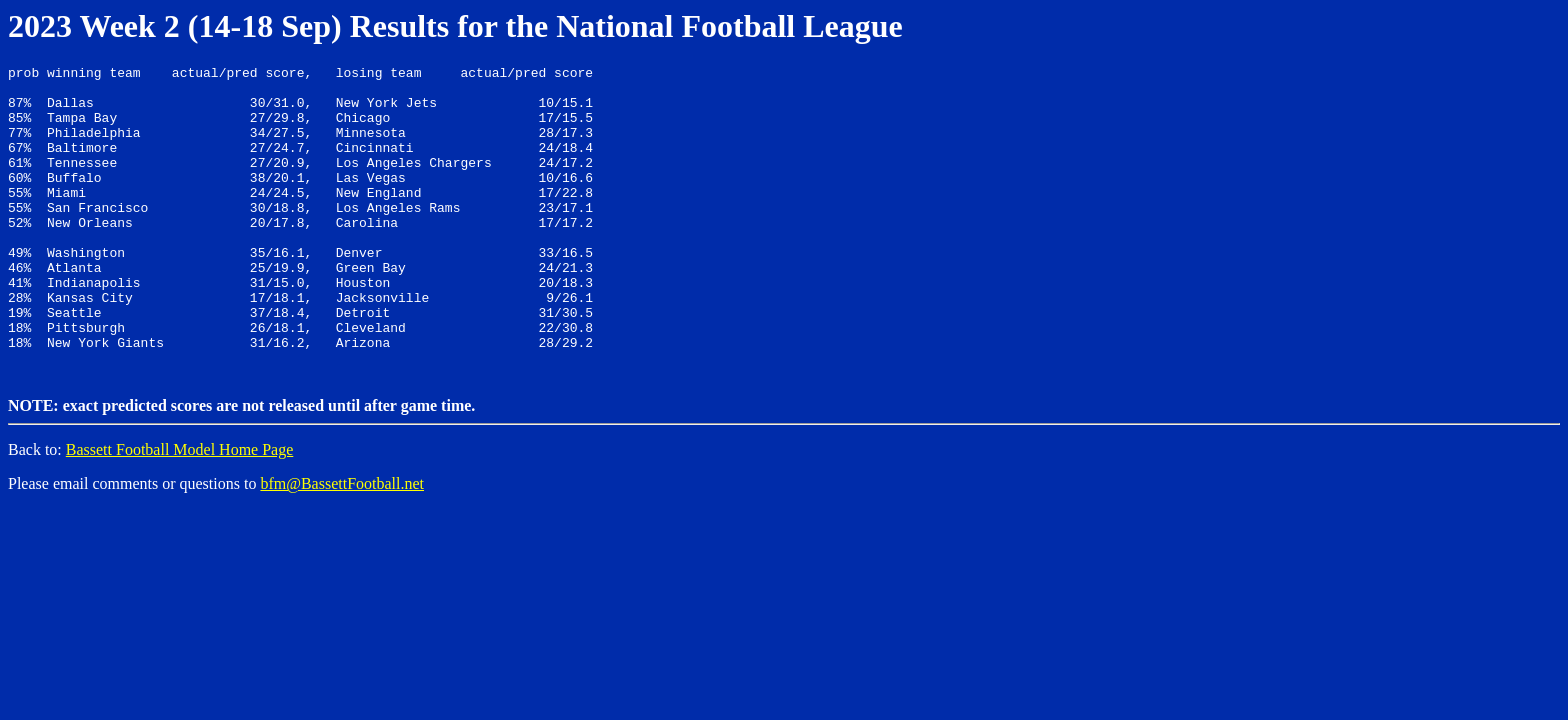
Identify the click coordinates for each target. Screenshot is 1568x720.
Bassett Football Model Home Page (180, 509)
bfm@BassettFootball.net (342, 543)
